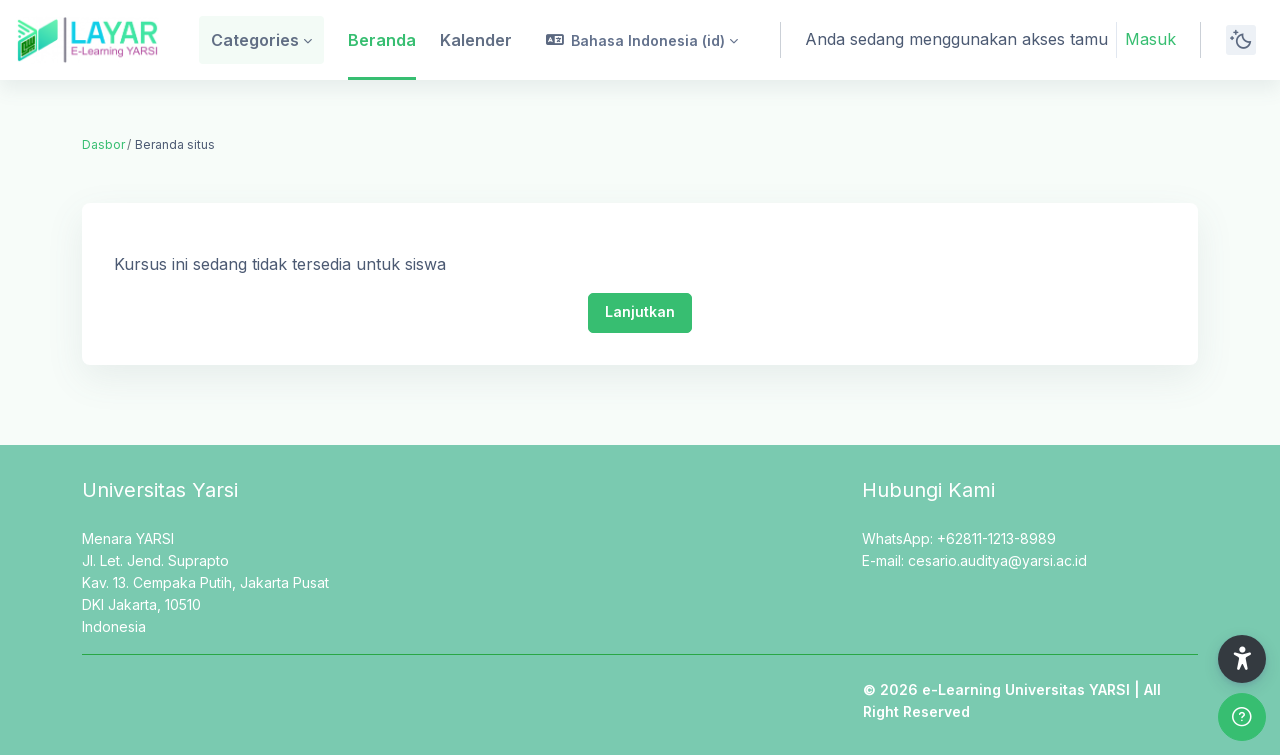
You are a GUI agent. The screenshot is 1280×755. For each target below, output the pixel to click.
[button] (642, 40)
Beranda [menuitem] (382, 40)
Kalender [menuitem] (476, 40)
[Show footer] (1242, 717)
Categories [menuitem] (255, 40)
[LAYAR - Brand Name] (87, 40)
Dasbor (103, 144)
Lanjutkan (640, 311)
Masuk (1150, 39)
